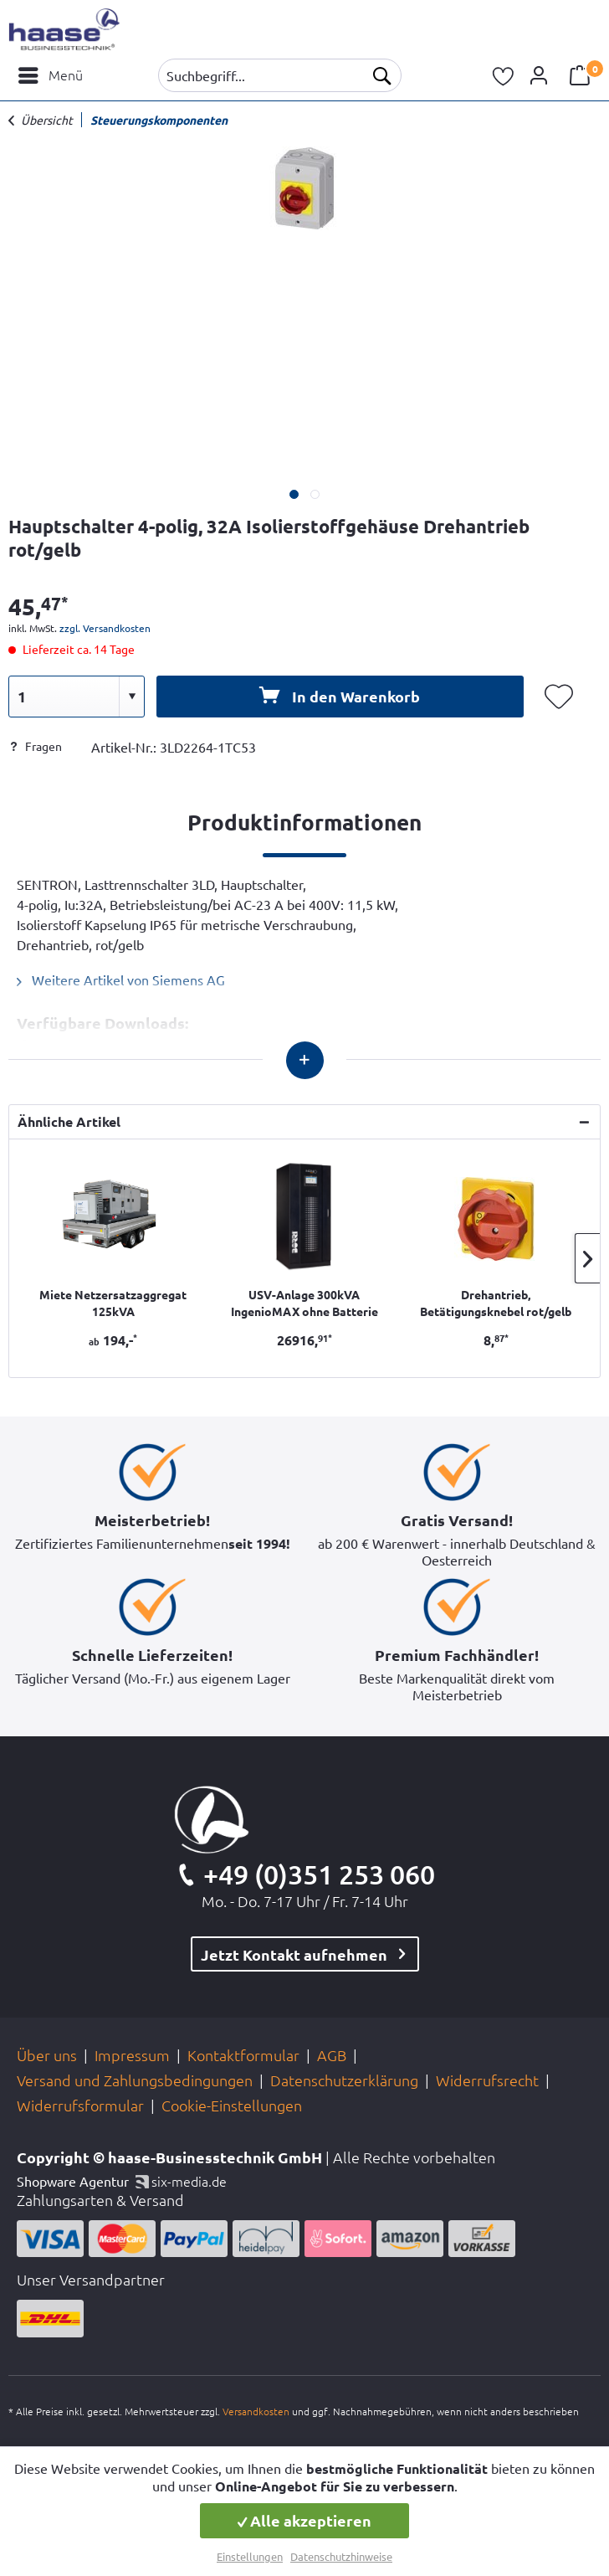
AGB (331, 2054)
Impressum (132, 2054)
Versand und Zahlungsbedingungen (135, 2080)
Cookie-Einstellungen (231, 2105)
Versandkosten (256, 2411)
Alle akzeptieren (304, 2520)
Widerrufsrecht (487, 2080)
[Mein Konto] (541, 75)
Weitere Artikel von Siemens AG (121, 979)
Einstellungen (250, 2556)
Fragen (35, 745)
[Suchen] (381, 75)
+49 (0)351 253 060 (319, 1874)
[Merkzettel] (504, 75)
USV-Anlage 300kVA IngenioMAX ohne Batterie (304, 1303)
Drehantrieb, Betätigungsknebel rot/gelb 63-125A (495, 1303)
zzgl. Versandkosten (105, 628)
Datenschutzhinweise (341, 2556)
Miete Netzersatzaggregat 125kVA (113, 1303)
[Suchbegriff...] (280, 75)
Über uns (47, 2054)
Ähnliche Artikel (69, 1121)
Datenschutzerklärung (344, 2080)
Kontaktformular (243, 2054)
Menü (50, 73)
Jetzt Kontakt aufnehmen (294, 1954)
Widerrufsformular (80, 2105)
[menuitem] (49, 75)
